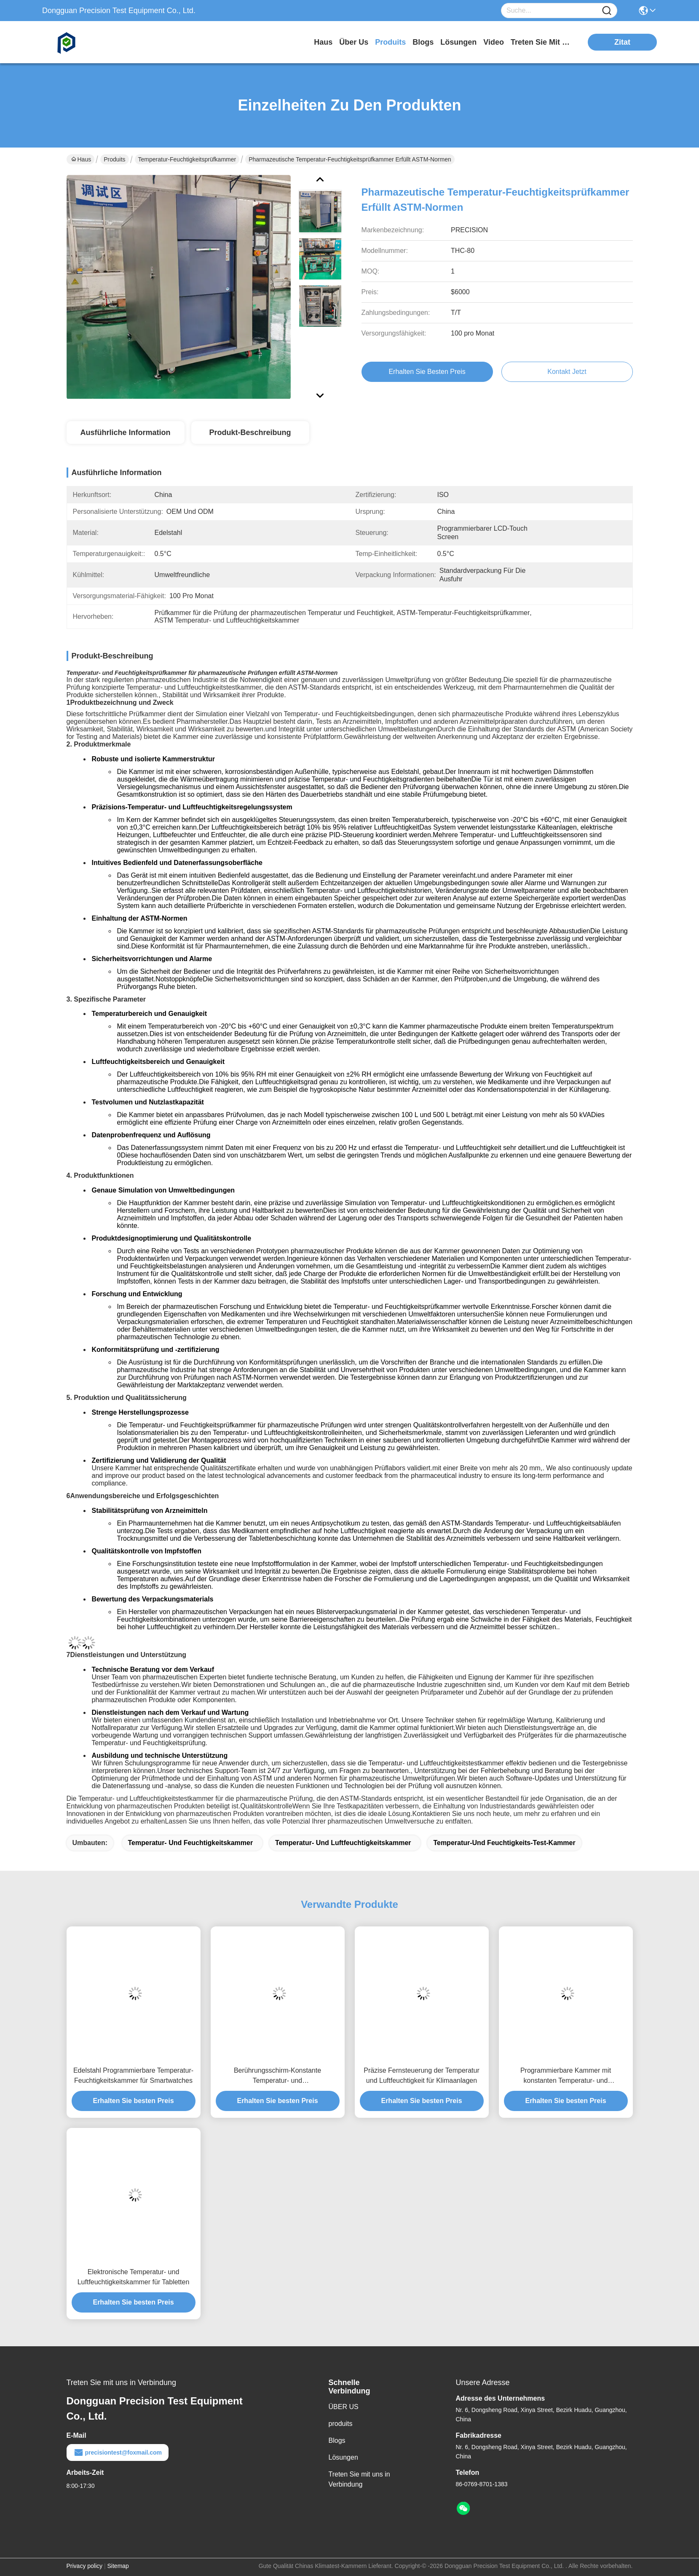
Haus (323, 42)
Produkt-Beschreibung (250, 432)
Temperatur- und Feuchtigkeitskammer (190, 1842)
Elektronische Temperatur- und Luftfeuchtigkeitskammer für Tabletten (134, 2277)
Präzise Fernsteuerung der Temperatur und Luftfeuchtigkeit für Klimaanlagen (421, 2075)
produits (390, 42)
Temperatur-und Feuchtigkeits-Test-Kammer (504, 1842)
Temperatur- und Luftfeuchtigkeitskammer (343, 1842)
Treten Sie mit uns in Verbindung (359, 2479)
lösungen (458, 42)
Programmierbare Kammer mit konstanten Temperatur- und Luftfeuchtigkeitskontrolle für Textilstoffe (565, 2076)
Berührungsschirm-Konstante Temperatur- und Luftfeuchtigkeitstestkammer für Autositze (277, 2076)
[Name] (607, 10)
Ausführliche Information (125, 432)
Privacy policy (85, 2566)
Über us (353, 42)
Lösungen (343, 2457)
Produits (114, 159)
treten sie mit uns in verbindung (542, 42)
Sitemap (118, 2566)
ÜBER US (344, 2406)
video (493, 42)
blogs (423, 42)
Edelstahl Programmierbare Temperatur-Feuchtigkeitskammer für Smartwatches (133, 2075)
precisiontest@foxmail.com (117, 2452)
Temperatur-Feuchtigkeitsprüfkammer (187, 159)
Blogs (337, 2440)
